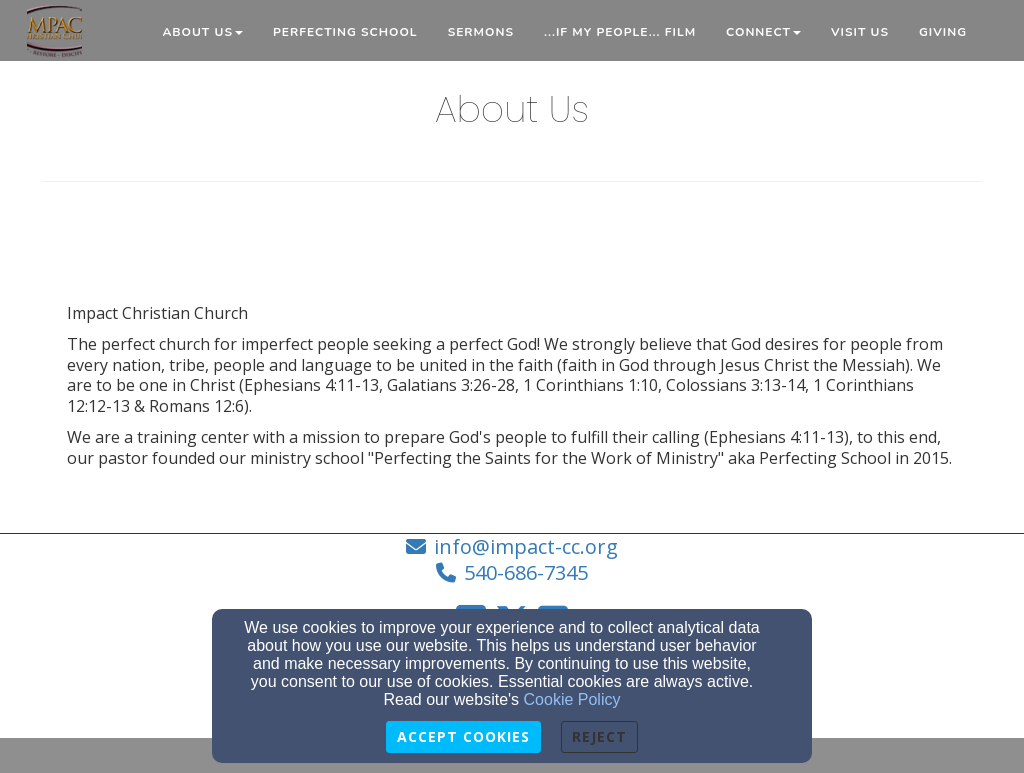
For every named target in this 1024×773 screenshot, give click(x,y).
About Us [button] (202, 32)
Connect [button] (763, 32)
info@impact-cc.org (526, 546)
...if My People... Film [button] (620, 32)
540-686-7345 (526, 572)
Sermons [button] (481, 32)
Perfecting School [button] (345, 32)
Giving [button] (943, 32)
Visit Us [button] (860, 32)
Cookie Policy (572, 699)
